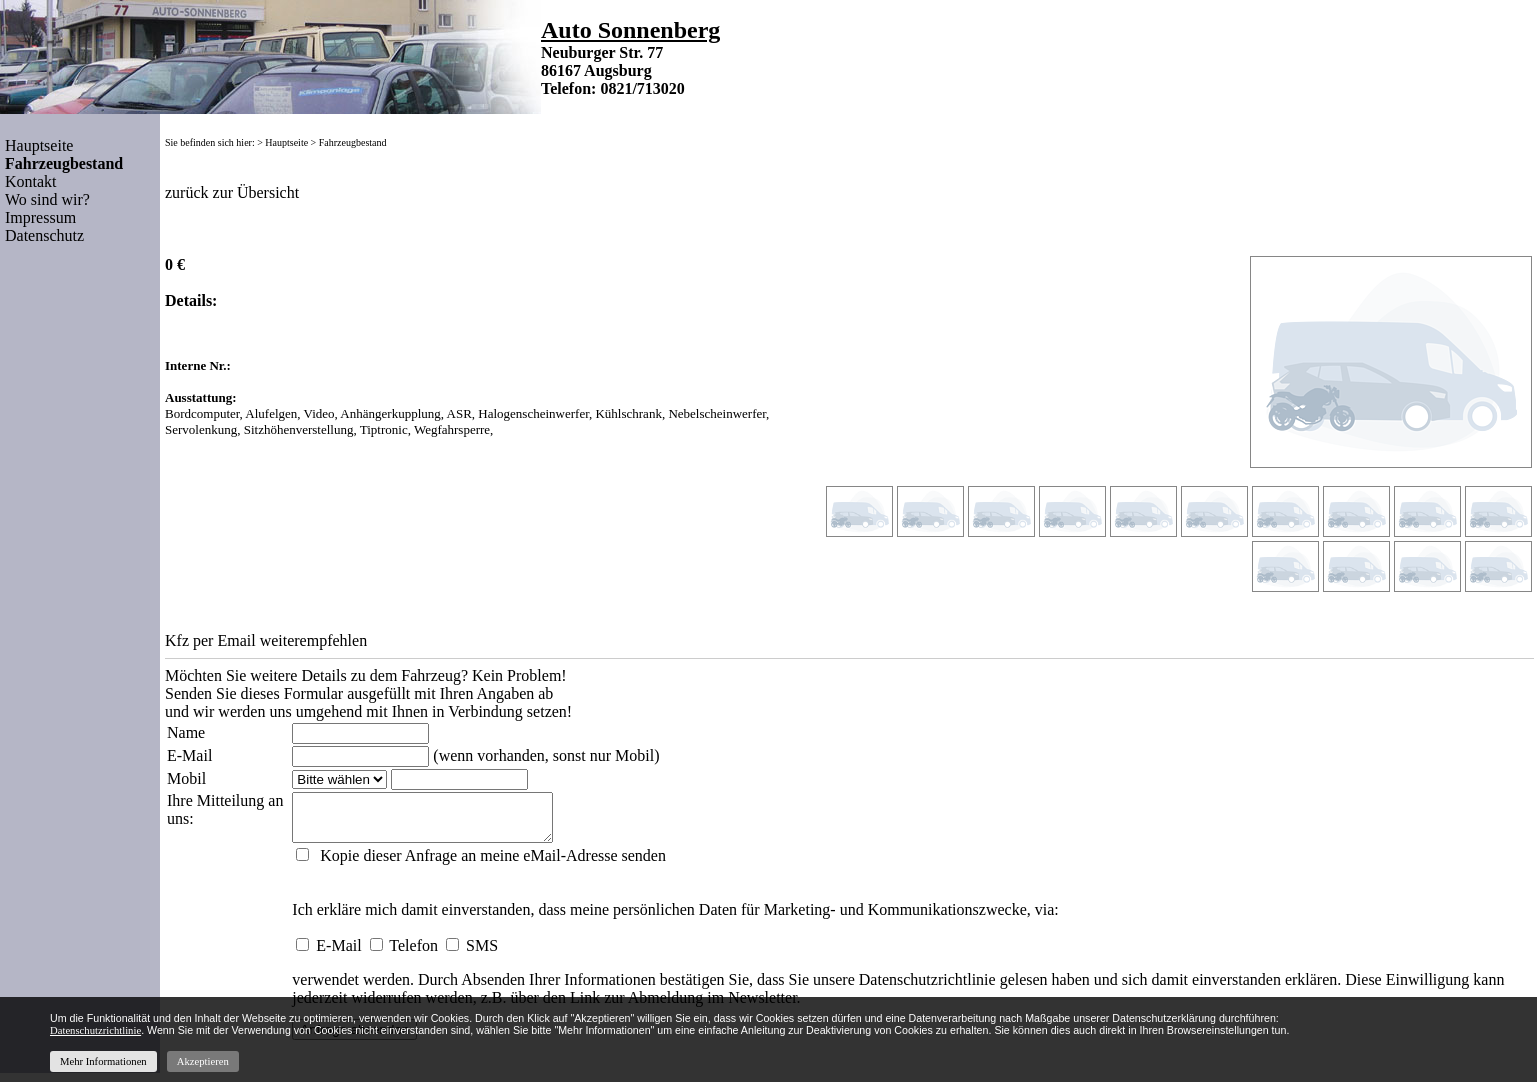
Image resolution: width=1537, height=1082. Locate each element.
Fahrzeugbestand (353, 142)
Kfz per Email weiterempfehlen (266, 640)
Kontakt (31, 181)
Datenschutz (44, 235)
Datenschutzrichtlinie (926, 988)
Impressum (40, 217)
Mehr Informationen (103, 1061)
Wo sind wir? (47, 199)
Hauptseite (39, 145)
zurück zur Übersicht (232, 192)
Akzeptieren (203, 1061)
